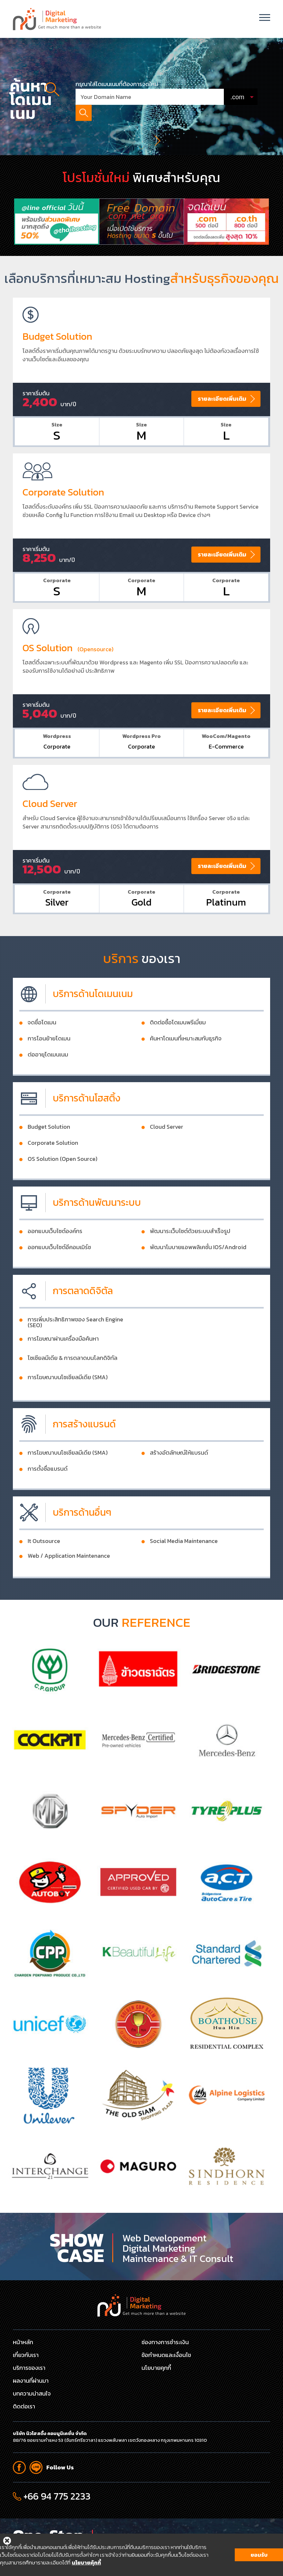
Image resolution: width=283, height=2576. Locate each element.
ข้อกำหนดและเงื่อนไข (166, 2355)
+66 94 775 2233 (56, 2496)
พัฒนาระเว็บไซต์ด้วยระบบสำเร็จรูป (190, 1263)
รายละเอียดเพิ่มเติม (222, 430)
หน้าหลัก (23, 2342)
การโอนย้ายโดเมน (49, 1070)
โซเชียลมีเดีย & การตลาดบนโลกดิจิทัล (72, 1390)
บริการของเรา (29, 2367)
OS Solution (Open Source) (62, 1191)
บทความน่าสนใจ (32, 2393)
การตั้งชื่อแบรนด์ (48, 1500)
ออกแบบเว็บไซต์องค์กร (55, 1263)
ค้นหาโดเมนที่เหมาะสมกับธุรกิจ (186, 1070)
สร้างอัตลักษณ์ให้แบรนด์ (179, 1484)
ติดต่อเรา (24, 2406)
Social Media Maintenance (184, 1573)
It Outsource (44, 1573)
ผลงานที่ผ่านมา (31, 2380)
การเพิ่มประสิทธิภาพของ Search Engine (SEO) (75, 1354)
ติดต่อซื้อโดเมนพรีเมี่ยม (178, 1054)
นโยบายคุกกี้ (156, 2367)
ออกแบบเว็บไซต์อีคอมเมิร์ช (59, 1279)
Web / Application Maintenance (69, 1587)
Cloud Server (166, 1158)
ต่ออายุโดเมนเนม (48, 1086)
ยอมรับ (259, 2556)
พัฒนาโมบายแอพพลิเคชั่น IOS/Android (198, 1279)
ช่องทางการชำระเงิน (165, 2342)
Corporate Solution (53, 1174)
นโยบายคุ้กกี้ (86, 2564)
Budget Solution (49, 1158)
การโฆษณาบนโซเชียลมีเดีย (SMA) (68, 1409)
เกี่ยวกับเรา (26, 2355)
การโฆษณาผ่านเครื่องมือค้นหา (63, 1370)
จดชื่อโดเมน (42, 1054)
